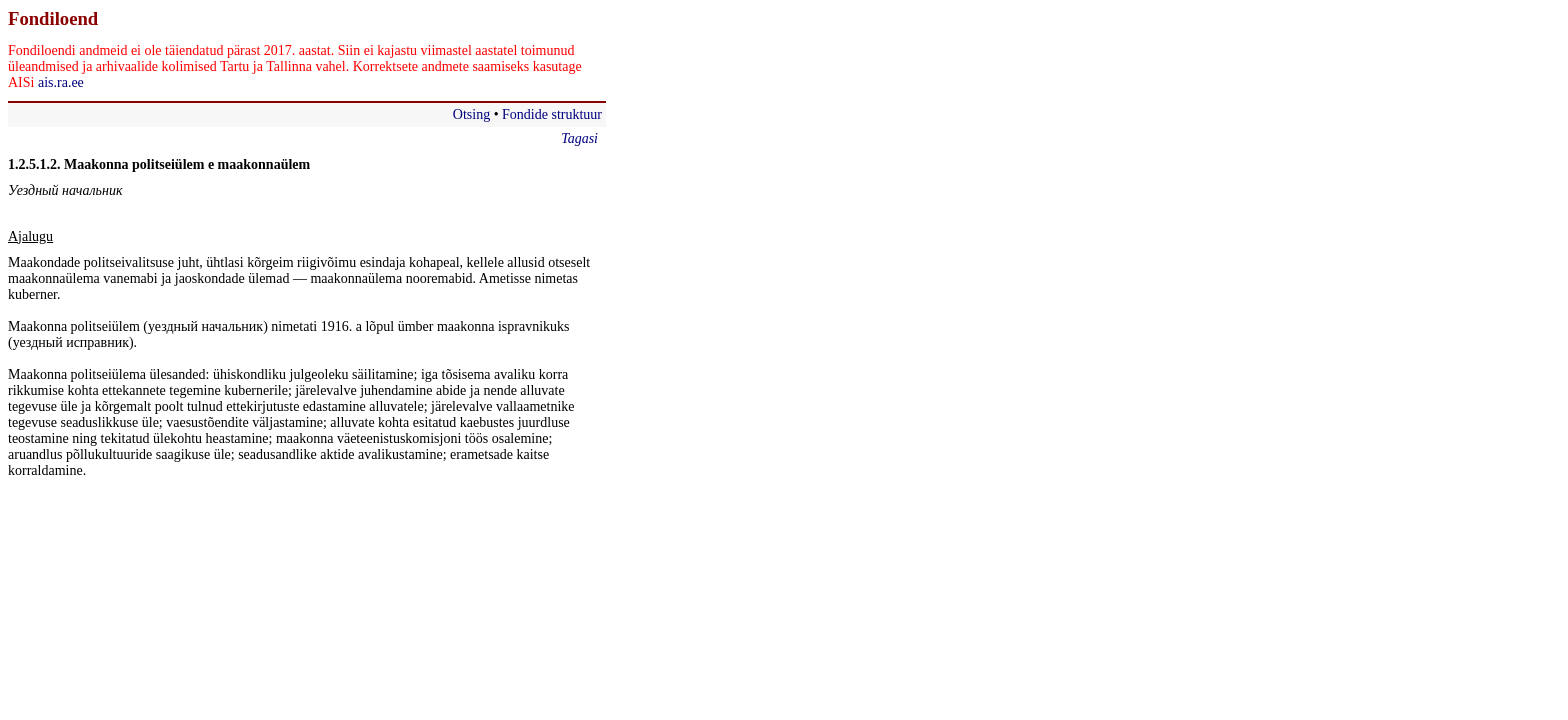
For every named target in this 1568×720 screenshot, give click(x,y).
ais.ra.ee (61, 82)
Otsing (471, 114)
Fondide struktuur (552, 114)
